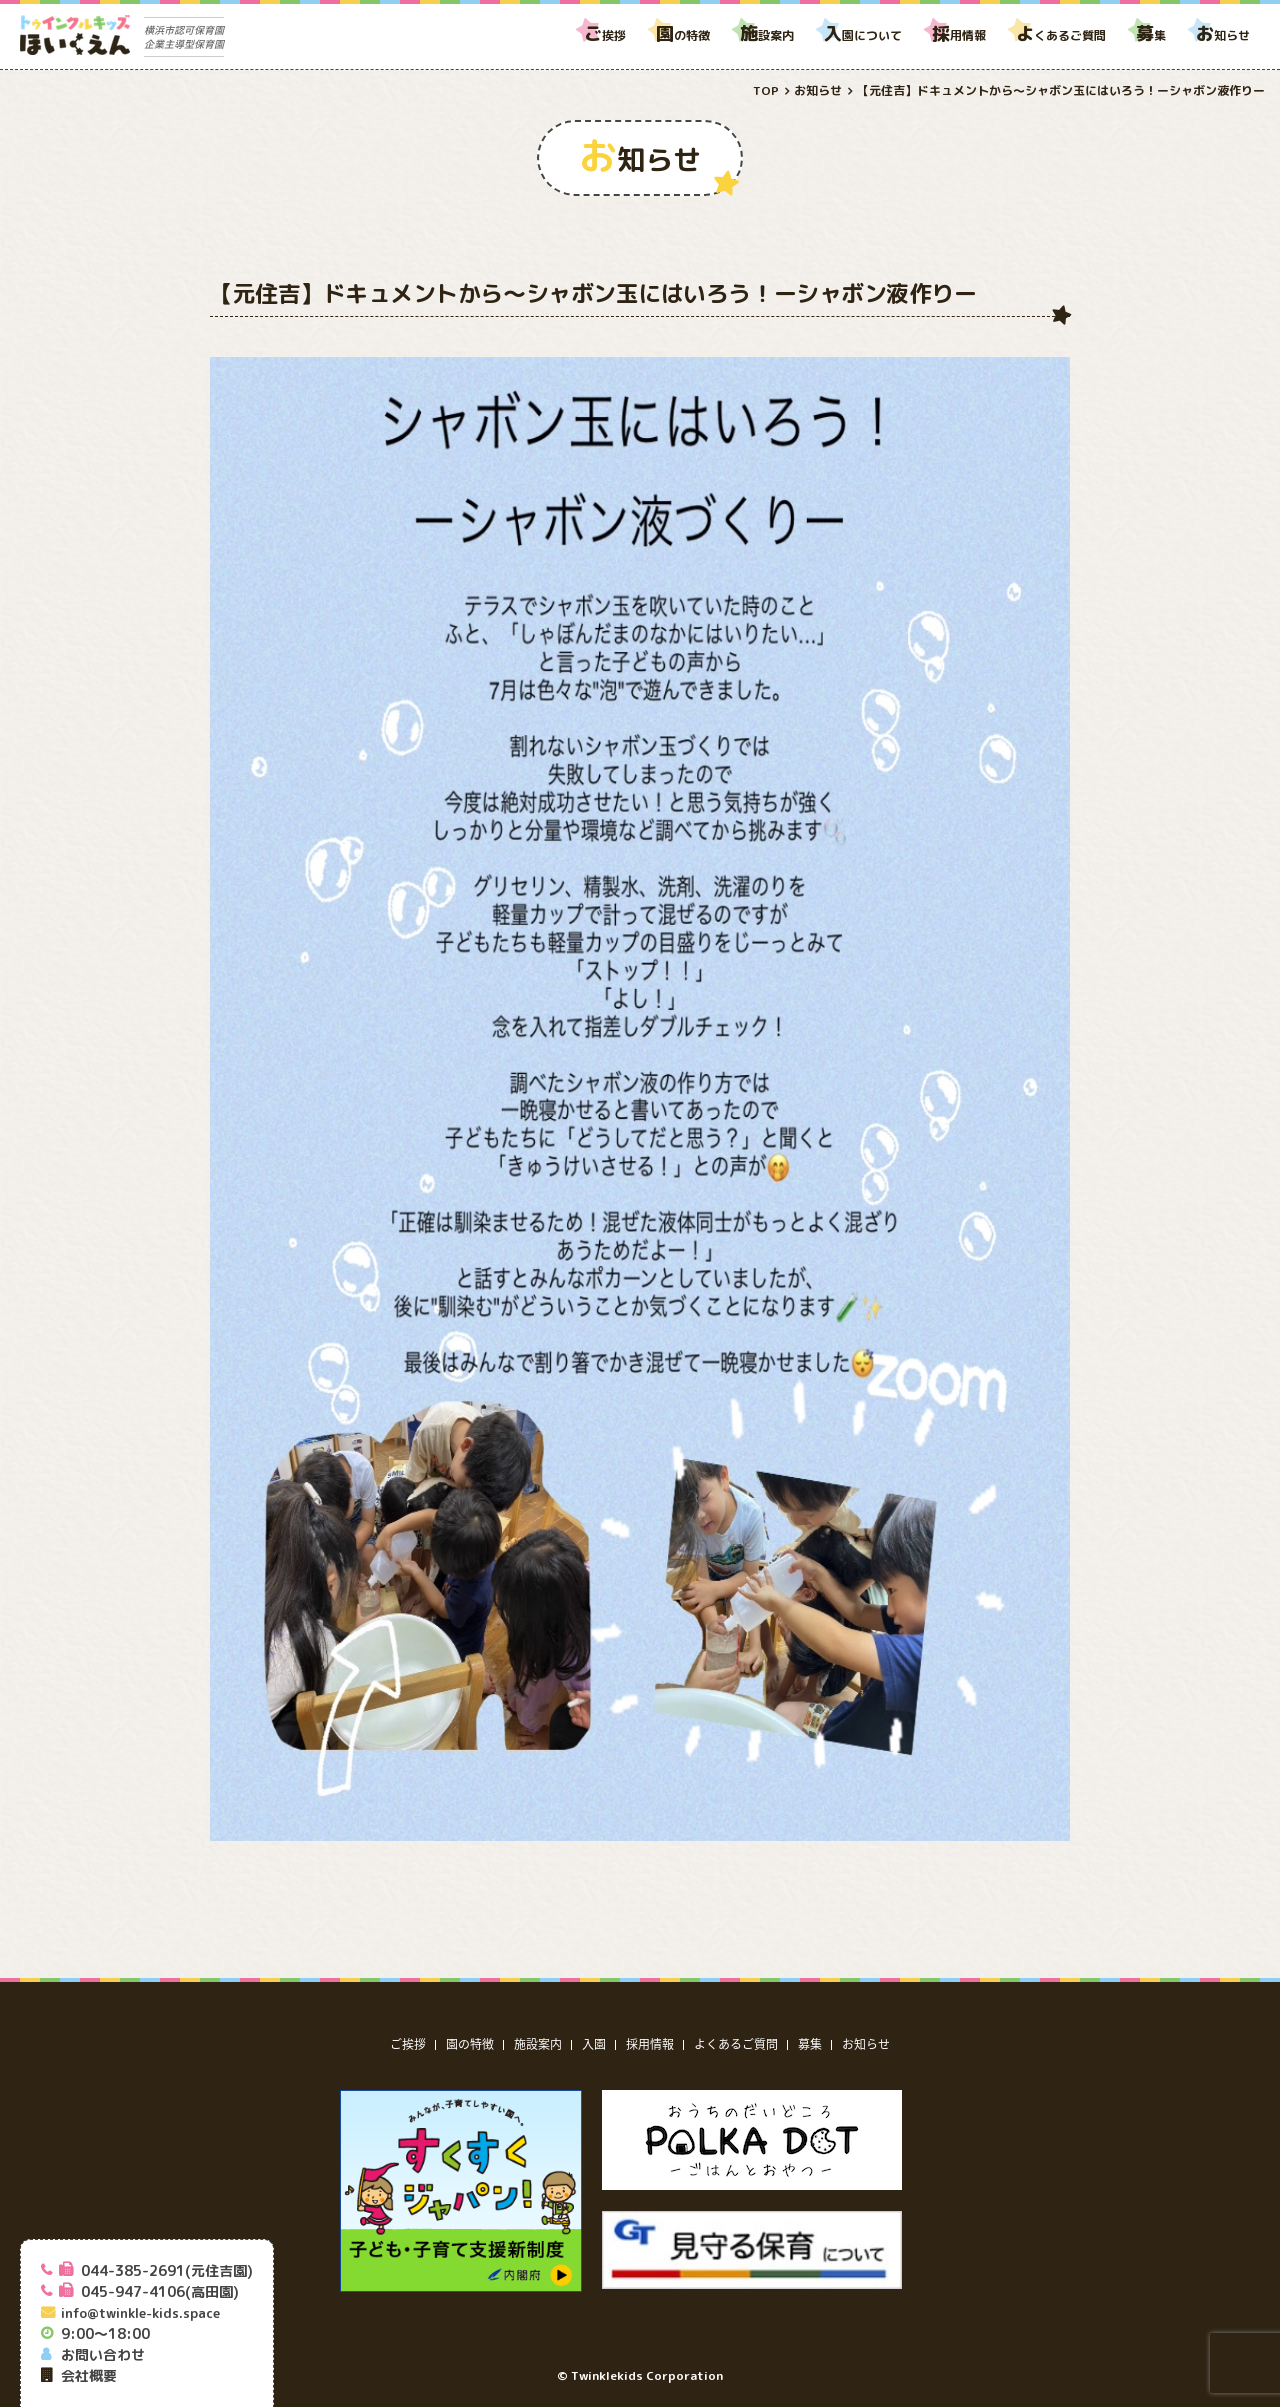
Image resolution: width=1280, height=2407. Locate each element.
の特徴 (683, 35)
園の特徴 (470, 2044)
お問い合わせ (103, 2354)
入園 (594, 2044)
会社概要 (89, 2375)
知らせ (1223, 35)
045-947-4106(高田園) (160, 2291)
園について (863, 35)
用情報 (959, 35)
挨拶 (605, 35)
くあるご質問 (1061, 35)
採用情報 (650, 2044)
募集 (810, 2044)
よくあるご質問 (736, 2044)
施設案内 (538, 2044)
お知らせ (866, 2044)
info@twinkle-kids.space (140, 2313)
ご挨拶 (408, 2044)
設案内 (767, 35)
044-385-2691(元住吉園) (167, 2270)
